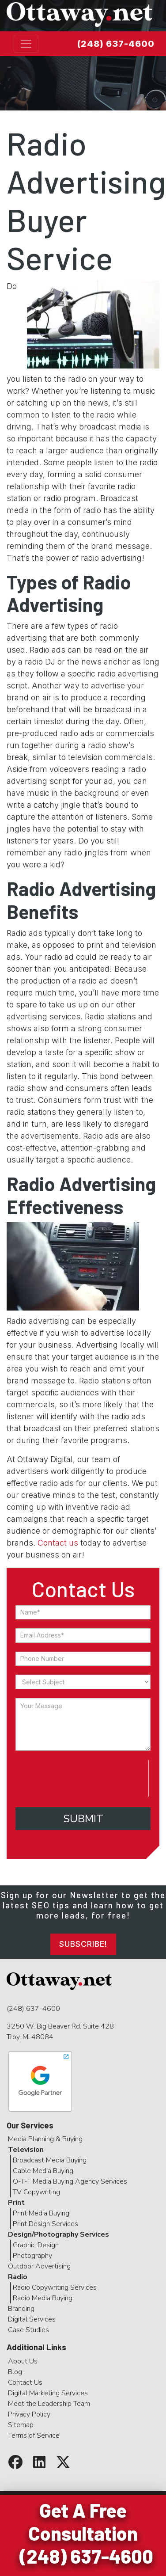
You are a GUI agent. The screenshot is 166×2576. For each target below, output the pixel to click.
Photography (32, 2256)
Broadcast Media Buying (50, 2160)
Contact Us (25, 2382)
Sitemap (21, 2425)
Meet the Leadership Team (49, 2404)
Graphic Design (36, 2245)
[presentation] (81, 1776)
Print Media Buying (41, 2213)
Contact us (58, 1542)
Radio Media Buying (42, 2298)
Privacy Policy (29, 2414)
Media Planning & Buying (45, 2139)
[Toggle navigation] (26, 44)
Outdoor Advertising (39, 2266)
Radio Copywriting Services (55, 2287)
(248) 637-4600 (116, 43)
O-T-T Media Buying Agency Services (70, 2181)
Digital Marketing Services (48, 2393)
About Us (23, 2361)
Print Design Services (45, 2224)
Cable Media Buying (43, 2171)
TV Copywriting (36, 2192)
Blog (15, 2372)
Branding (21, 2309)
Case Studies (28, 2330)
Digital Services (32, 2319)
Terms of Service (34, 2435)
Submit (83, 1819)
